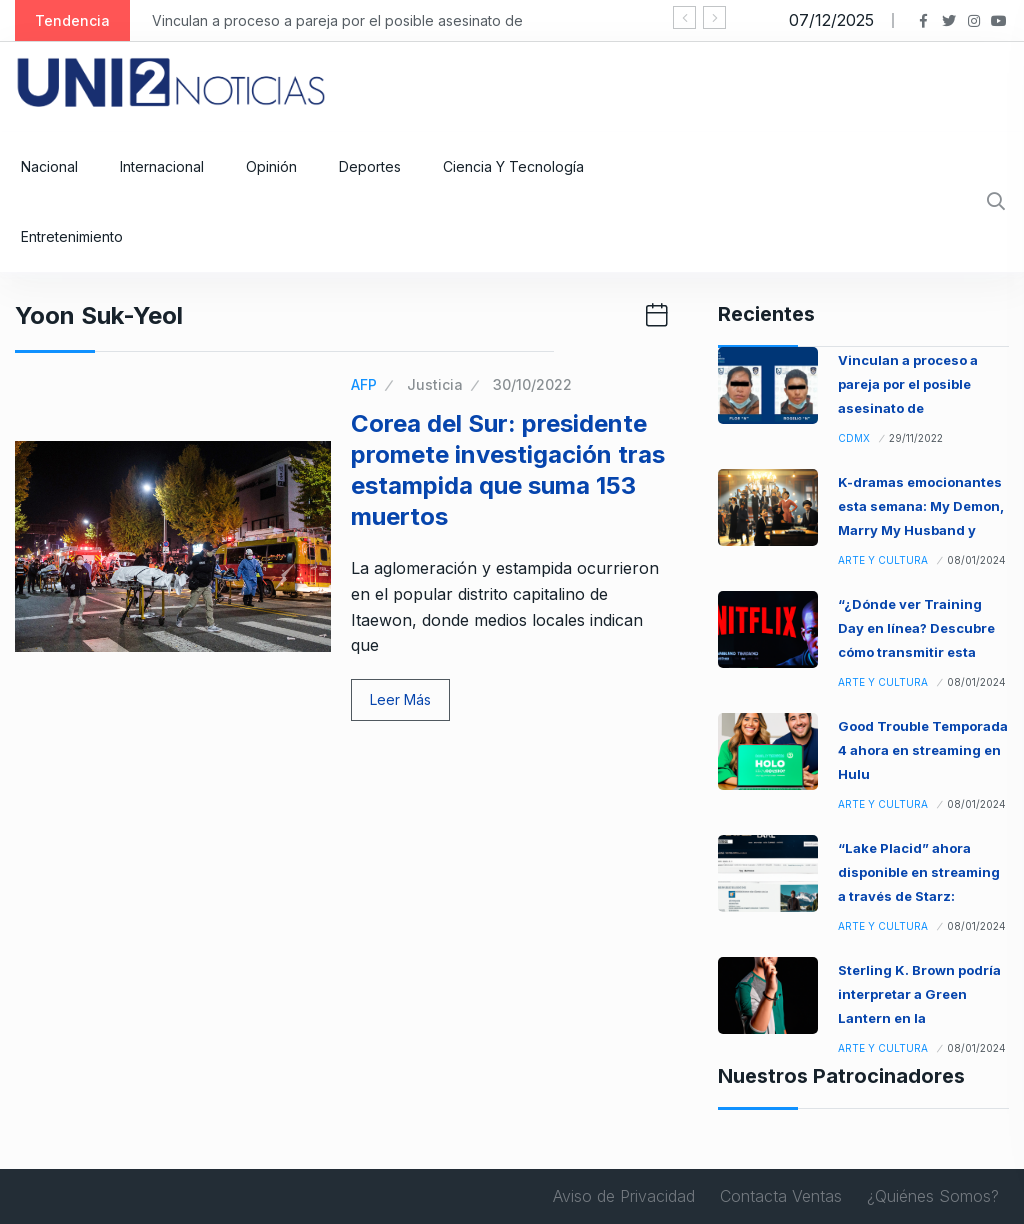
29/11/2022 (916, 438)
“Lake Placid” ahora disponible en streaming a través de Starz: (919, 872)
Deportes (370, 166)
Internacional (162, 166)
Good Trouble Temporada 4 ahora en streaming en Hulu (923, 750)
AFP (364, 384)
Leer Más (400, 699)
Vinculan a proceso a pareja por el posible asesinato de (337, 20)
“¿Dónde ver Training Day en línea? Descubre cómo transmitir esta (916, 628)
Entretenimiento (72, 236)
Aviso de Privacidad (624, 1196)
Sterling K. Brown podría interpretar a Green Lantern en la (919, 994)
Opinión (271, 166)
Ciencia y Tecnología (513, 166)
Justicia (435, 384)
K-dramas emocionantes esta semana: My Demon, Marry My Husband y (921, 506)
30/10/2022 (532, 384)
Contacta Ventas (781, 1196)
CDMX (854, 438)
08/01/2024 (976, 560)
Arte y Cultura (883, 560)
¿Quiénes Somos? (933, 1196)
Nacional (49, 166)
